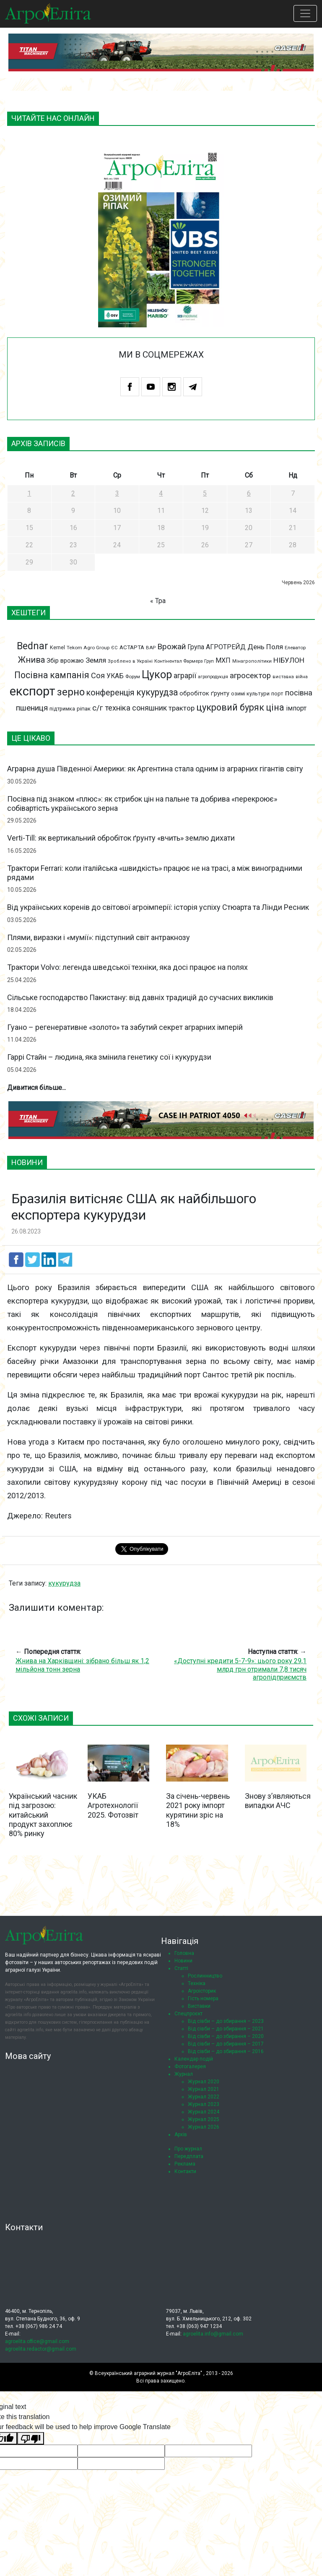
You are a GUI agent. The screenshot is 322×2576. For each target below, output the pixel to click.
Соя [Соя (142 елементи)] (98, 675)
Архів (180, 2134)
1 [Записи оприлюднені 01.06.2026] (29, 493)
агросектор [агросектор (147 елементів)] (250, 675)
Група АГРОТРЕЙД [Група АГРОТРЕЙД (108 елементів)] (216, 647)
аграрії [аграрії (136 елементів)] (185, 675)
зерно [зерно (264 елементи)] (71, 692)
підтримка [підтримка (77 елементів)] (62, 708)
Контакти (185, 2171)
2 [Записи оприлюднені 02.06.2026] (73, 493)
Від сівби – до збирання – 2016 (226, 2051)
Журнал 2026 (203, 2127)
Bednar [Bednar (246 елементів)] (32, 646)
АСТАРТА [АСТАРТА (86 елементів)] (131, 647)
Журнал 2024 (203, 2112)
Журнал (183, 2074)
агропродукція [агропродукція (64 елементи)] (213, 676)
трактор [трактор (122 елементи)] (182, 708)
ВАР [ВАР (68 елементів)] (151, 648)
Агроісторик (202, 1991)
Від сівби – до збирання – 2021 (226, 2029)
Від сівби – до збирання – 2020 (226, 2036)
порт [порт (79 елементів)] (277, 693)
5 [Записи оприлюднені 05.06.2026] (205, 493)
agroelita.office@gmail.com (37, 2341)
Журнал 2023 (203, 2104)
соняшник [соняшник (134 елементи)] (149, 708)
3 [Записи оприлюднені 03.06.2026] (117, 493)
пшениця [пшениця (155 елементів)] (32, 708)
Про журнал (188, 2149)
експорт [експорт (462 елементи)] (32, 691)
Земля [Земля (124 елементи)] (96, 660)
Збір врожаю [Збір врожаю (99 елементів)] (65, 660)
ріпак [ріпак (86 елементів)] (84, 708)
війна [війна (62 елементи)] (302, 676)
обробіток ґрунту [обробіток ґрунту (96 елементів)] (204, 693)
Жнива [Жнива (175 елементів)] (31, 660)
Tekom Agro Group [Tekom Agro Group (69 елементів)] (88, 648)
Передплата (188, 2156)
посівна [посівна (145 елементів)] (298, 692)
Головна (184, 1953)
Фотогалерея (190, 2066)
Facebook (129, 386)
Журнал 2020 (203, 2082)
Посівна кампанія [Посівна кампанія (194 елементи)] (51, 675)
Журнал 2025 (203, 2119)
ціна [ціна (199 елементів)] (275, 707)
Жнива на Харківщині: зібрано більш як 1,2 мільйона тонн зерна (82, 1665)
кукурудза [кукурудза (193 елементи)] (157, 692)
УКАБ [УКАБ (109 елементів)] (115, 676)
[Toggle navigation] (305, 13)
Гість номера (203, 1998)
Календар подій (193, 2059)
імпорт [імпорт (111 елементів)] (296, 708)
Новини (183, 1961)
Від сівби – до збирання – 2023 (226, 2021)
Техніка (196, 1983)
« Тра (158, 601)
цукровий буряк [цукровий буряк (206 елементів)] (230, 707)
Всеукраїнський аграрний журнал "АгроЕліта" (148, 2373)
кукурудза (64, 1583)
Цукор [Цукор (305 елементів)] (157, 674)
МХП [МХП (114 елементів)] (223, 660)
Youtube (150, 386)
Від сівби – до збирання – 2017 (226, 2044)
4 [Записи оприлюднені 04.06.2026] (161, 493)
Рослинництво (205, 1976)
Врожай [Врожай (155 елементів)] (171, 646)
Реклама (184, 2164)
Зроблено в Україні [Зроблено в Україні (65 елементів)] (130, 661)
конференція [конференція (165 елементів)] (110, 693)
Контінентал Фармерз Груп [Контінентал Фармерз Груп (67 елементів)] (184, 661)
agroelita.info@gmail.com (213, 2334)
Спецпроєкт (188, 2014)
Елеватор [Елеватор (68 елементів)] (295, 648)
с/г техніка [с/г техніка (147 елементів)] (111, 708)
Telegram (192, 386)
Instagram (171, 386)
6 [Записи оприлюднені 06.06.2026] (249, 493)
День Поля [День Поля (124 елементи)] (265, 647)
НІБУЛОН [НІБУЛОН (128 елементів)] (288, 660)
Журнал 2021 (203, 2089)
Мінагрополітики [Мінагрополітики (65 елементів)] (252, 661)
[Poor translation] (30, 2438)
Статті (181, 1968)
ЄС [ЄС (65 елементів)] (114, 648)
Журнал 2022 (203, 2097)
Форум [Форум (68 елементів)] (132, 676)
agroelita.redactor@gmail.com (40, 2349)
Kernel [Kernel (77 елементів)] (57, 647)
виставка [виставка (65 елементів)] (283, 676)
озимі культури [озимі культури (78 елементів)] (250, 693)
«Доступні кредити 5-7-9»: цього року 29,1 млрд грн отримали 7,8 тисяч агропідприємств (240, 1669)
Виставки (199, 2006)
